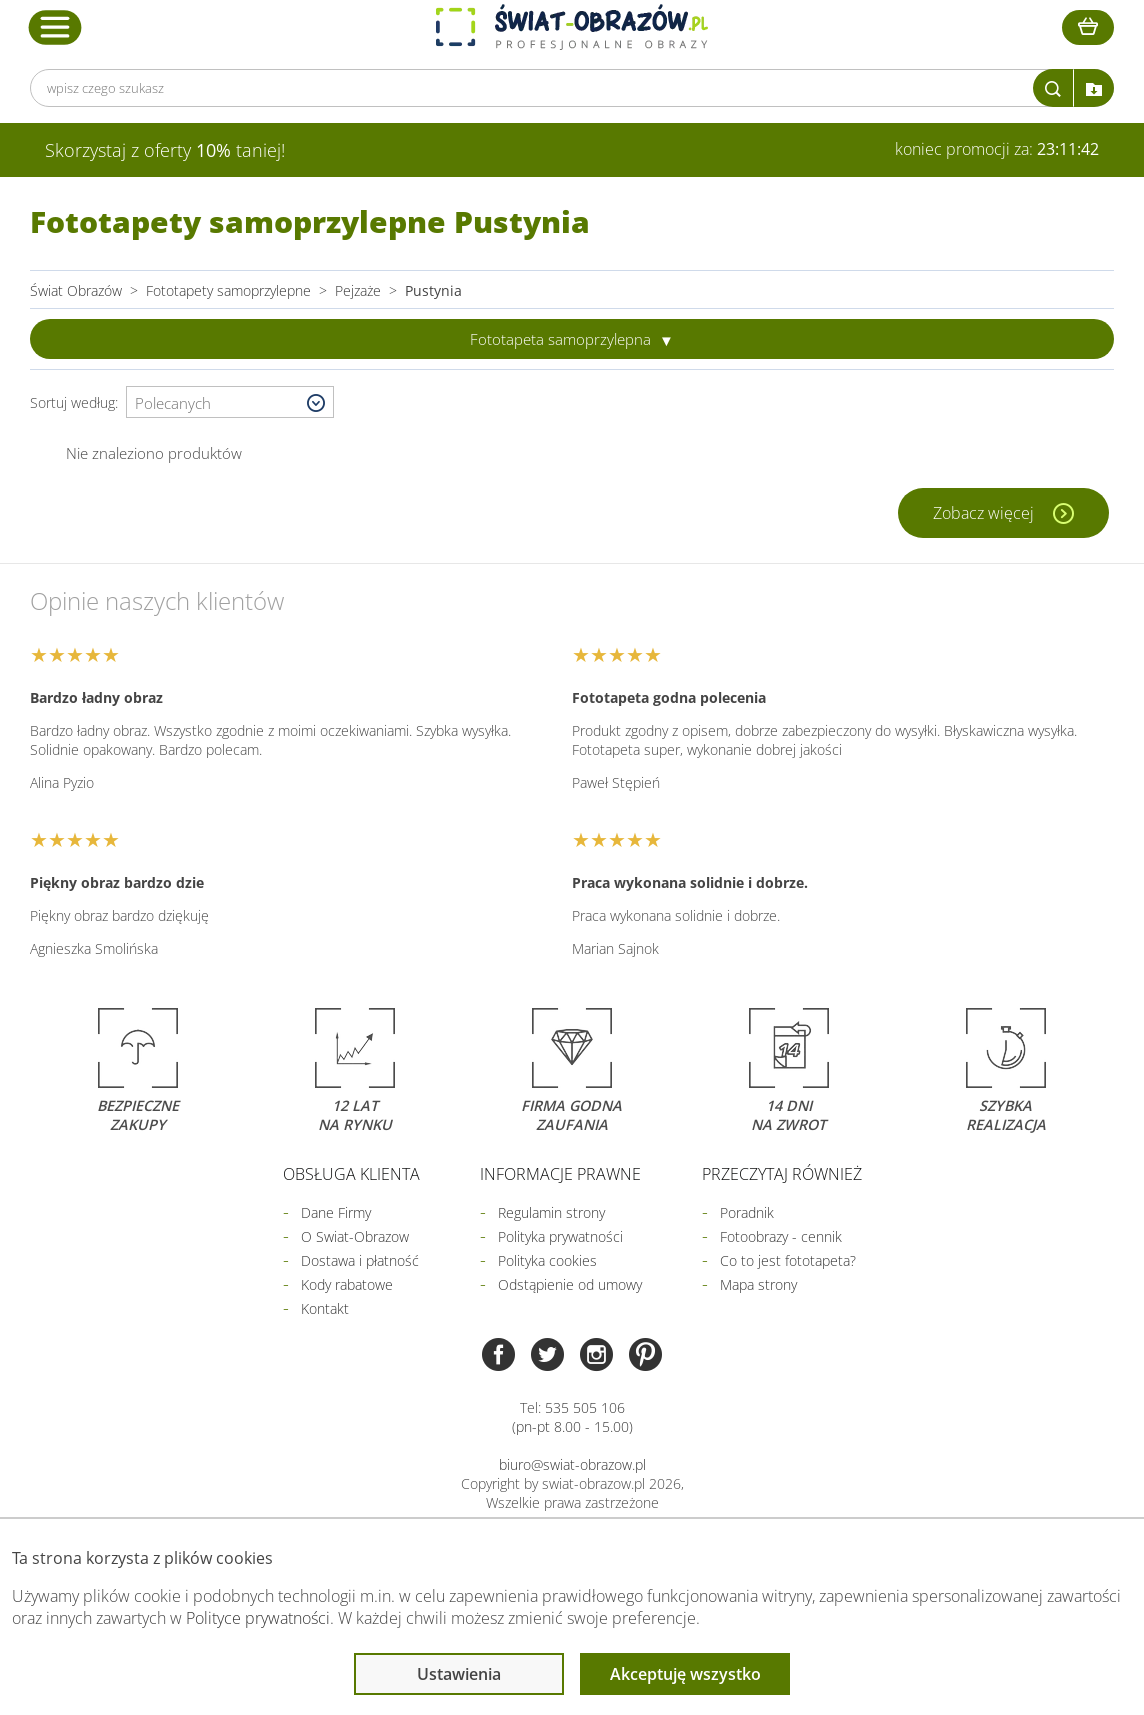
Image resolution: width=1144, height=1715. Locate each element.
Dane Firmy (336, 1212)
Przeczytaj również (782, 1174)
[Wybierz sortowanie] (230, 403)
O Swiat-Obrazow (355, 1236)
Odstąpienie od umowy (570, 1284)
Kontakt (325, 1308)
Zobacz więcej (985, 513)
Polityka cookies (547, 1260)
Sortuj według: (78, 402)
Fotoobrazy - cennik (781, 1236)
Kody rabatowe (347, 1284)
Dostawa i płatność (360, 1260)
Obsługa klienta (351, 1174)
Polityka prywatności (560, 1236)
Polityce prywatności (258, 1618)
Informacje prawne (560, 1174)
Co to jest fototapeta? (788, 1260)
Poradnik (747, 1212)
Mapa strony (758, 1284)
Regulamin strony (551, 1212)
